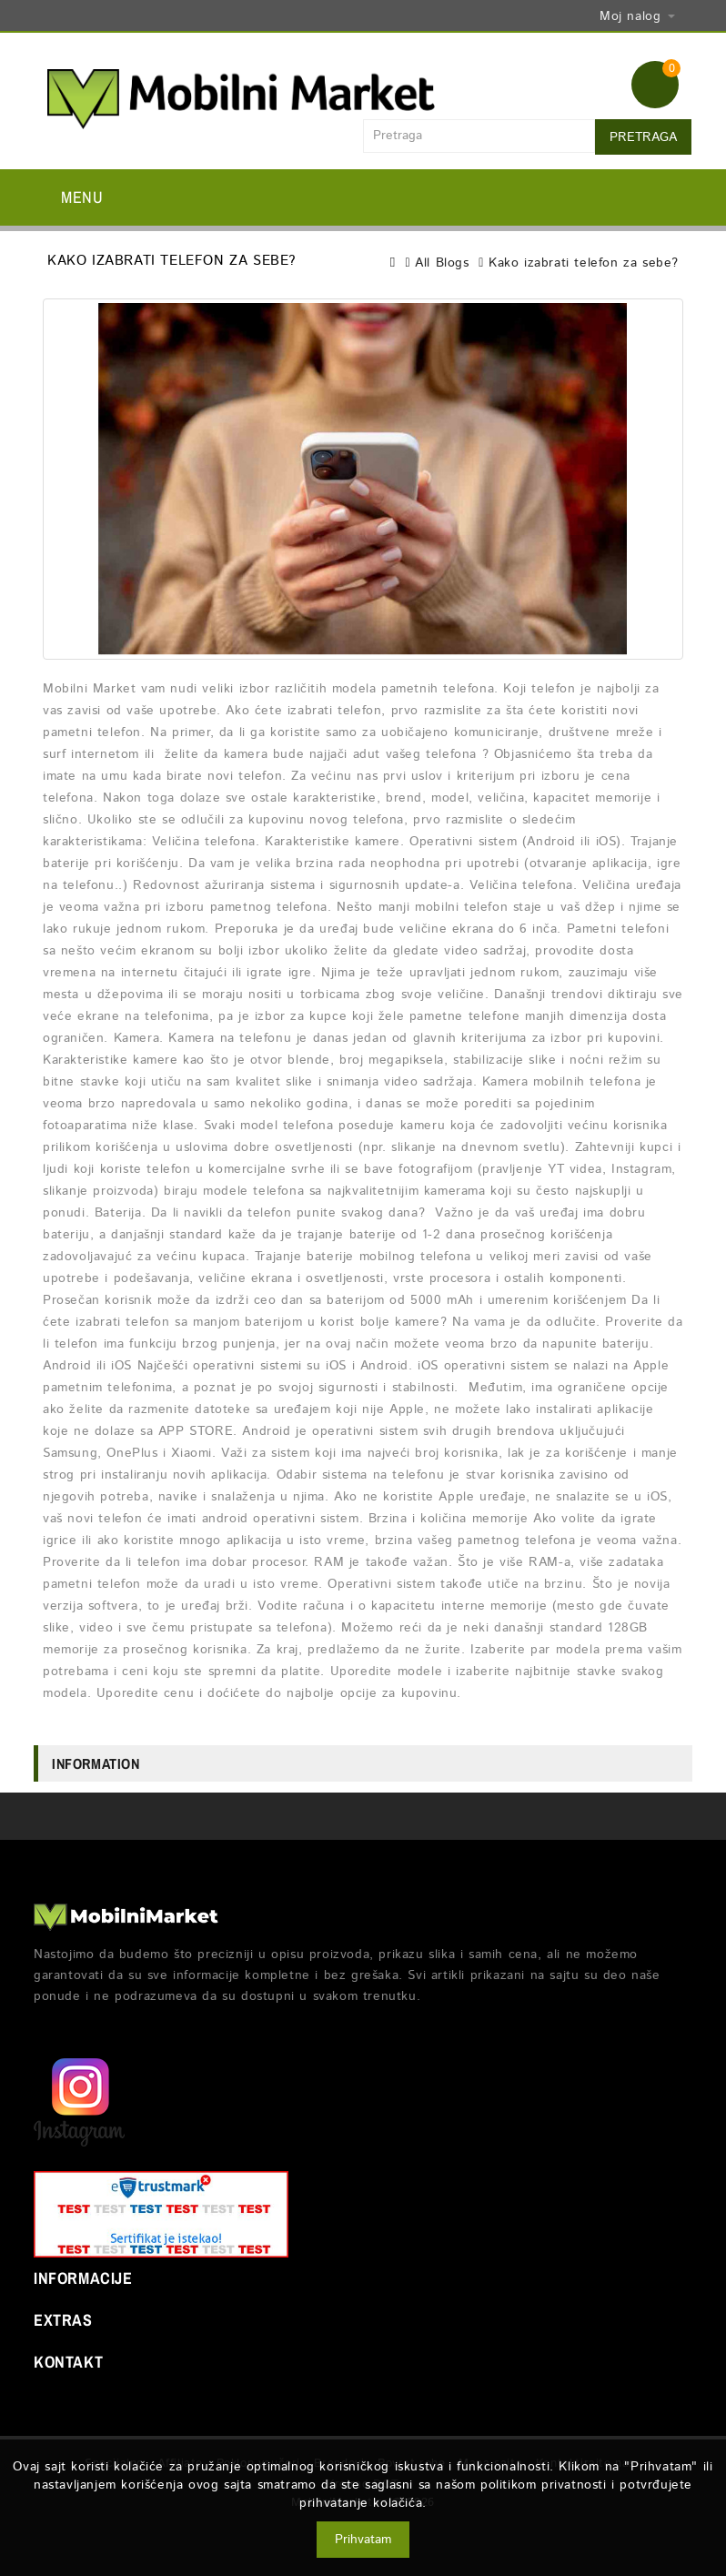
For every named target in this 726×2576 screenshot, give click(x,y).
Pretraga (643, 137)
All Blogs (442, 263)
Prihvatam (363, 2540)
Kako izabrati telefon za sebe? (584, 263)
